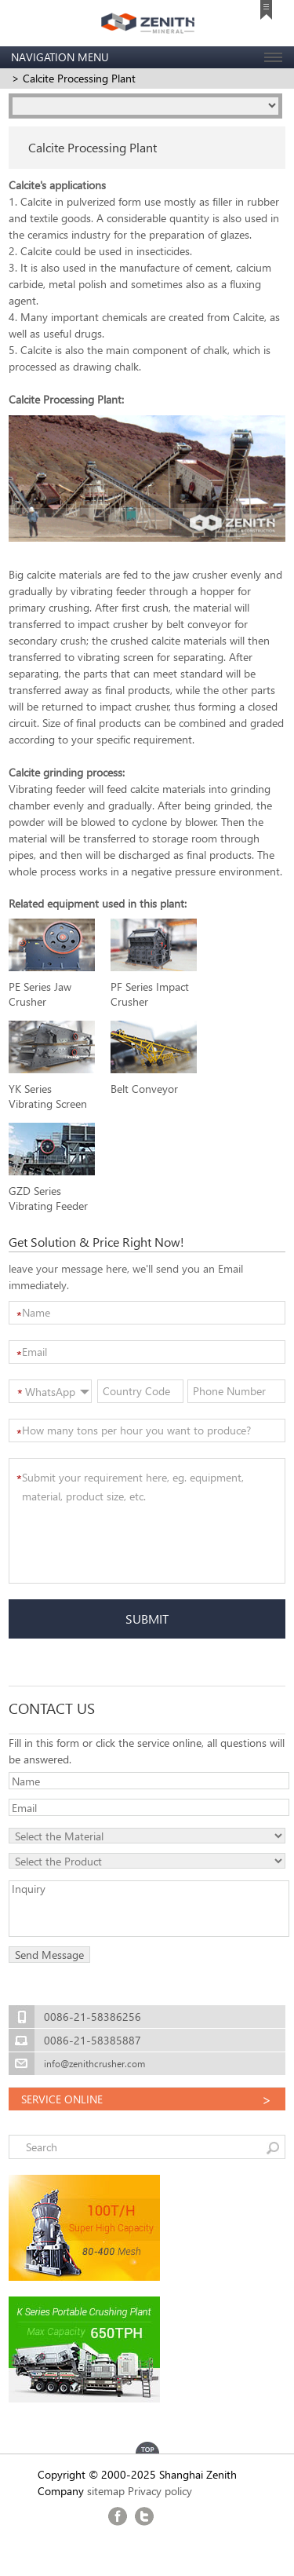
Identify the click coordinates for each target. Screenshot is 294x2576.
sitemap (106, 2490)
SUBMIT (147, 1618)
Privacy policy (160, 2490)
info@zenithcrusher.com (94, 2064)
